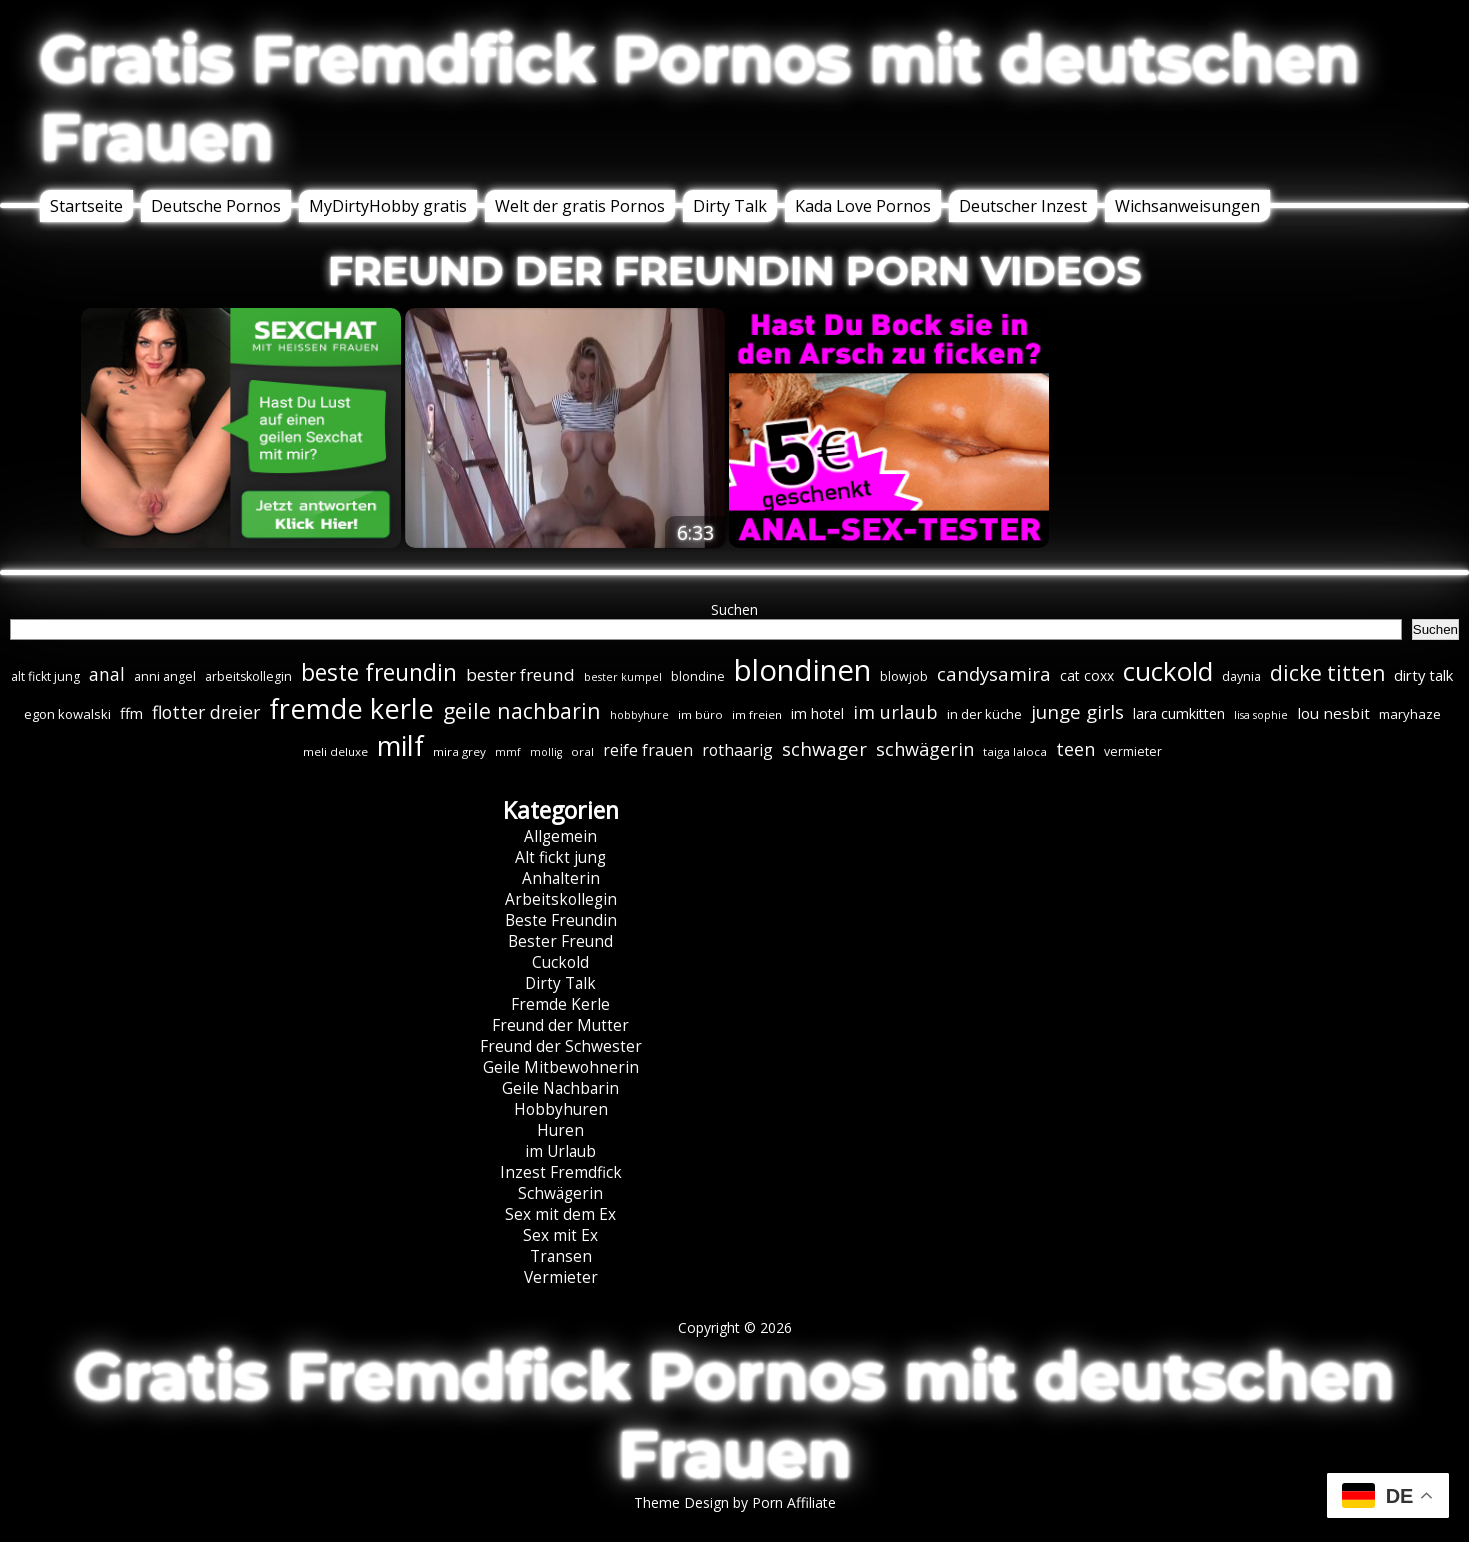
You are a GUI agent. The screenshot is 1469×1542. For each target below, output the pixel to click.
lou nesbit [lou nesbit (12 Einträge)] (1333, 713)
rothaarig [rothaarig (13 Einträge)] (737, 750)
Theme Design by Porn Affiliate (735, 1502)
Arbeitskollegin (561, 899)
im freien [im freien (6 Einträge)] (757, 714)
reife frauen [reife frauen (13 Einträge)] (648, 750)
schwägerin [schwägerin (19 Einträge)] (925, 749)
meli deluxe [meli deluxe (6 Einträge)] (335, 751)
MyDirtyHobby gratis (388, 206)
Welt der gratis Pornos (580, 206)
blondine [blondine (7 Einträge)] (698, 676)
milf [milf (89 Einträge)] (400, 745)
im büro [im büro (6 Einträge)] (700, 714)
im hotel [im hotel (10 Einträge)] (817, 713)
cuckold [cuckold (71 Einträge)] (1168, 671)
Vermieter (561, 1277)
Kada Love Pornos (863, 206)
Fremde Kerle (560, 1004)
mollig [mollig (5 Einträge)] (546, 752)
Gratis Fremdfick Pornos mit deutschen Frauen (700, 98)
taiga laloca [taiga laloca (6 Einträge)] (1015, 751)
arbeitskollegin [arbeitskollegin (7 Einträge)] (248, 676)
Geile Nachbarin (560, 1088)
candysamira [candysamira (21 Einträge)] (994, 673)
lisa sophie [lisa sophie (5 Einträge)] (1261, 715)
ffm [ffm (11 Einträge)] (131, 713)
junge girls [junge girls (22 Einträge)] (1077, 712)
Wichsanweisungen (1187, 206)
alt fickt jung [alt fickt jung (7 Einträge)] (45, 676)
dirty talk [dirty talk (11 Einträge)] (1423, 675)
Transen (561, 1256)
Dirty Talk (730, 206)
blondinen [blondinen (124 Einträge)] (802, 670)
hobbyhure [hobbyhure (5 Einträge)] (639, 715)
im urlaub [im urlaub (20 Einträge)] (895, 711)
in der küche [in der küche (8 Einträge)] (984, 714)
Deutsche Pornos (216, 206)
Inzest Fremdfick (561, 1172)
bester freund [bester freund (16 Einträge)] (520, 674)
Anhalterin (561, 878)
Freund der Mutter (560, 1025)
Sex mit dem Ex (560, 1214)
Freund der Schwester (561, 1046)
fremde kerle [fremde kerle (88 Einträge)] (351, 708)
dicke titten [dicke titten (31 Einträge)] (1327, 673)
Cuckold (560, 962)
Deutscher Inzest (1023, 206)
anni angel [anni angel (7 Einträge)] (165, 676)
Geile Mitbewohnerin (561, 1067)
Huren (560, 1130)
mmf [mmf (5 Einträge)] (508, 752)
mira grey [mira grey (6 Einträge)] (459, 751)
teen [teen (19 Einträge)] (1075, 749)
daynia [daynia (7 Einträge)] (1241, 676)
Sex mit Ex (560, 1235)
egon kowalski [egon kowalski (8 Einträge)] (67, 714)
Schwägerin (560, 1193)
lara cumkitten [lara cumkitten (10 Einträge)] (1179, 713)
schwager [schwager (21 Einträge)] (824, 748)
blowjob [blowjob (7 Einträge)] (904, 676)
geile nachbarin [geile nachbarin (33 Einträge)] (522, 710)
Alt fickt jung (560, 857)
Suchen (734, 609)
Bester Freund (560, 941)
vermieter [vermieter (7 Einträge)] (1133, 751)
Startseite (86, 206)
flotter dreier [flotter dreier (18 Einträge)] (206, 712)
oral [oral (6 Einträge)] (582, 751)
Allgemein (560, 836)
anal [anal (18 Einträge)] (107, 674)
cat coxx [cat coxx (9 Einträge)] (1087, 675)
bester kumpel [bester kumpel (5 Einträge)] (623, 677)
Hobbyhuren (561, 1109)
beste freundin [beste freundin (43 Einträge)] (379, 672)
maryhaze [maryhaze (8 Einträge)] (1410, 714)
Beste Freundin (561, 920)
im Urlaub (560, 1151)
